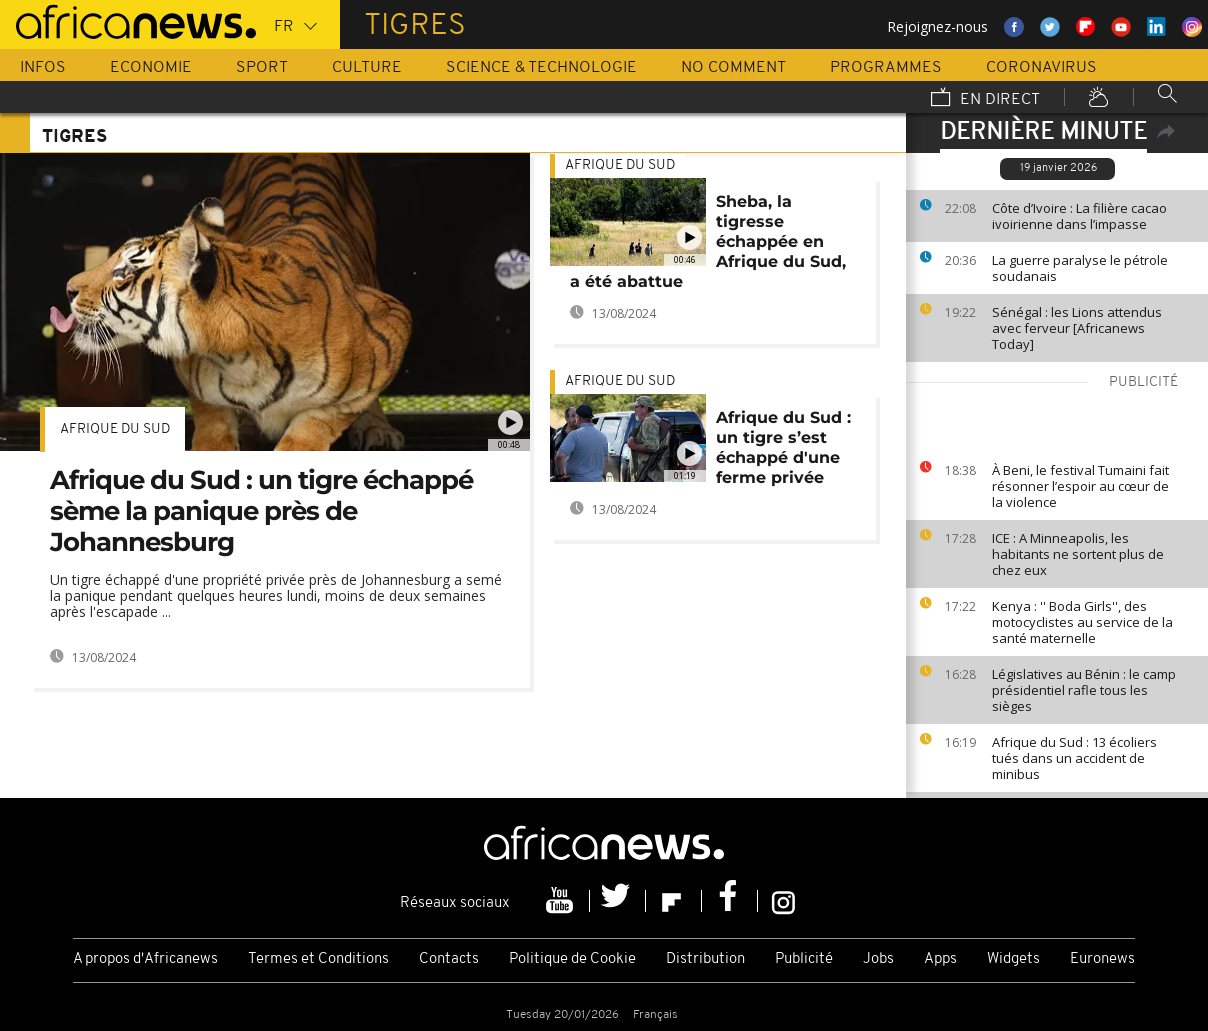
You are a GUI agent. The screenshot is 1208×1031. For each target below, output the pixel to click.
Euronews (1102, 959)
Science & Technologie (541, 68)
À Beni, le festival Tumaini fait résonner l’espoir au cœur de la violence (1080, 486)
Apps (940, 959)
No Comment (733, 68)
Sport (262, 68)
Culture (367, 68)
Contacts (449, 959)
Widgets (1013, 959)
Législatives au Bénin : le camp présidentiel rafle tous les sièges (1084, 690)
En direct (985, 99)
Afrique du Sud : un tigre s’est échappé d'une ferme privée (783, 447)
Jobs (878, 959)
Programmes (886, 68)
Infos (43, 68)
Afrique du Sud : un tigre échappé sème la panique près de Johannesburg (261, 511)
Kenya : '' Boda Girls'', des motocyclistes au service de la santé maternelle (1082, 622)
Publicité (804, 959)
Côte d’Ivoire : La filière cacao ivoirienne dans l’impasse (1079, 216)
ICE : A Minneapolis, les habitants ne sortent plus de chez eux (1078, 554)
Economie (151, 68)
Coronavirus (1041, 68)
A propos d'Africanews (145, 959)
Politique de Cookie (572, 959)
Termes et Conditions (318, 959)
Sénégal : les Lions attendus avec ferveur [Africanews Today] (1077, 328)
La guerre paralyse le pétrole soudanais (1080, 268)
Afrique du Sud (115, 429)
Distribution (705, 959)
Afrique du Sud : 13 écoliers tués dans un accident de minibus (1074, 758)
